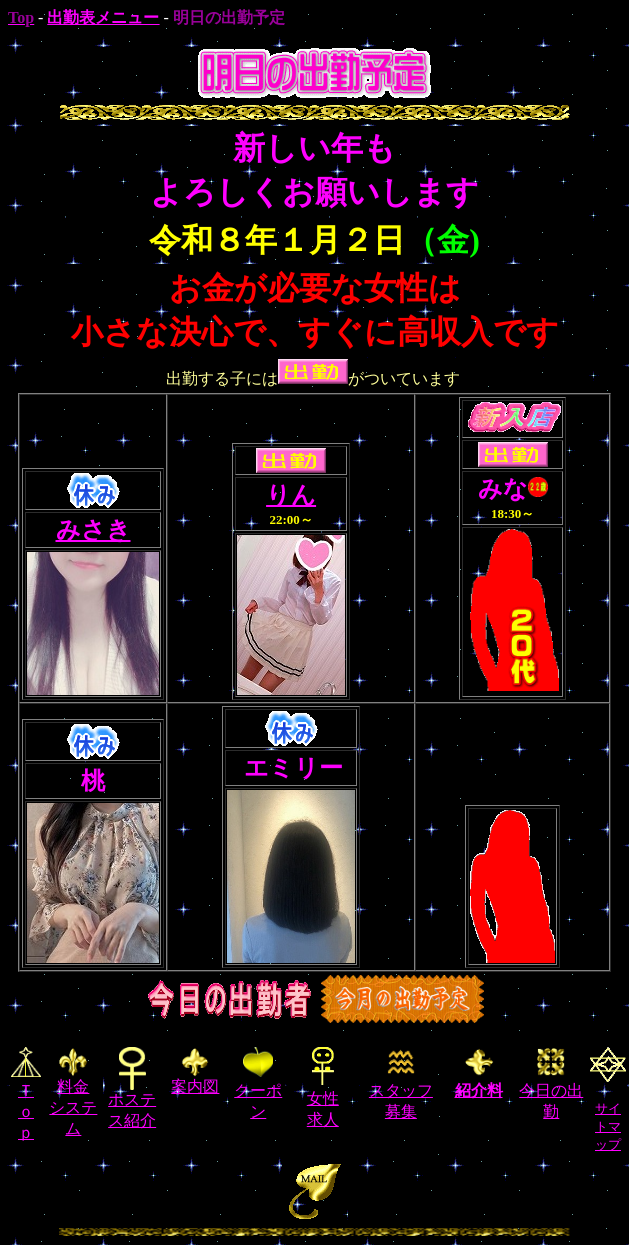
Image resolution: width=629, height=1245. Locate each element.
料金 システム (73, 1092)
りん (291, 495)
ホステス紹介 (132, 1102)
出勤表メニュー (103, 17)
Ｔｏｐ (26, 1111)
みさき (93, 530)
